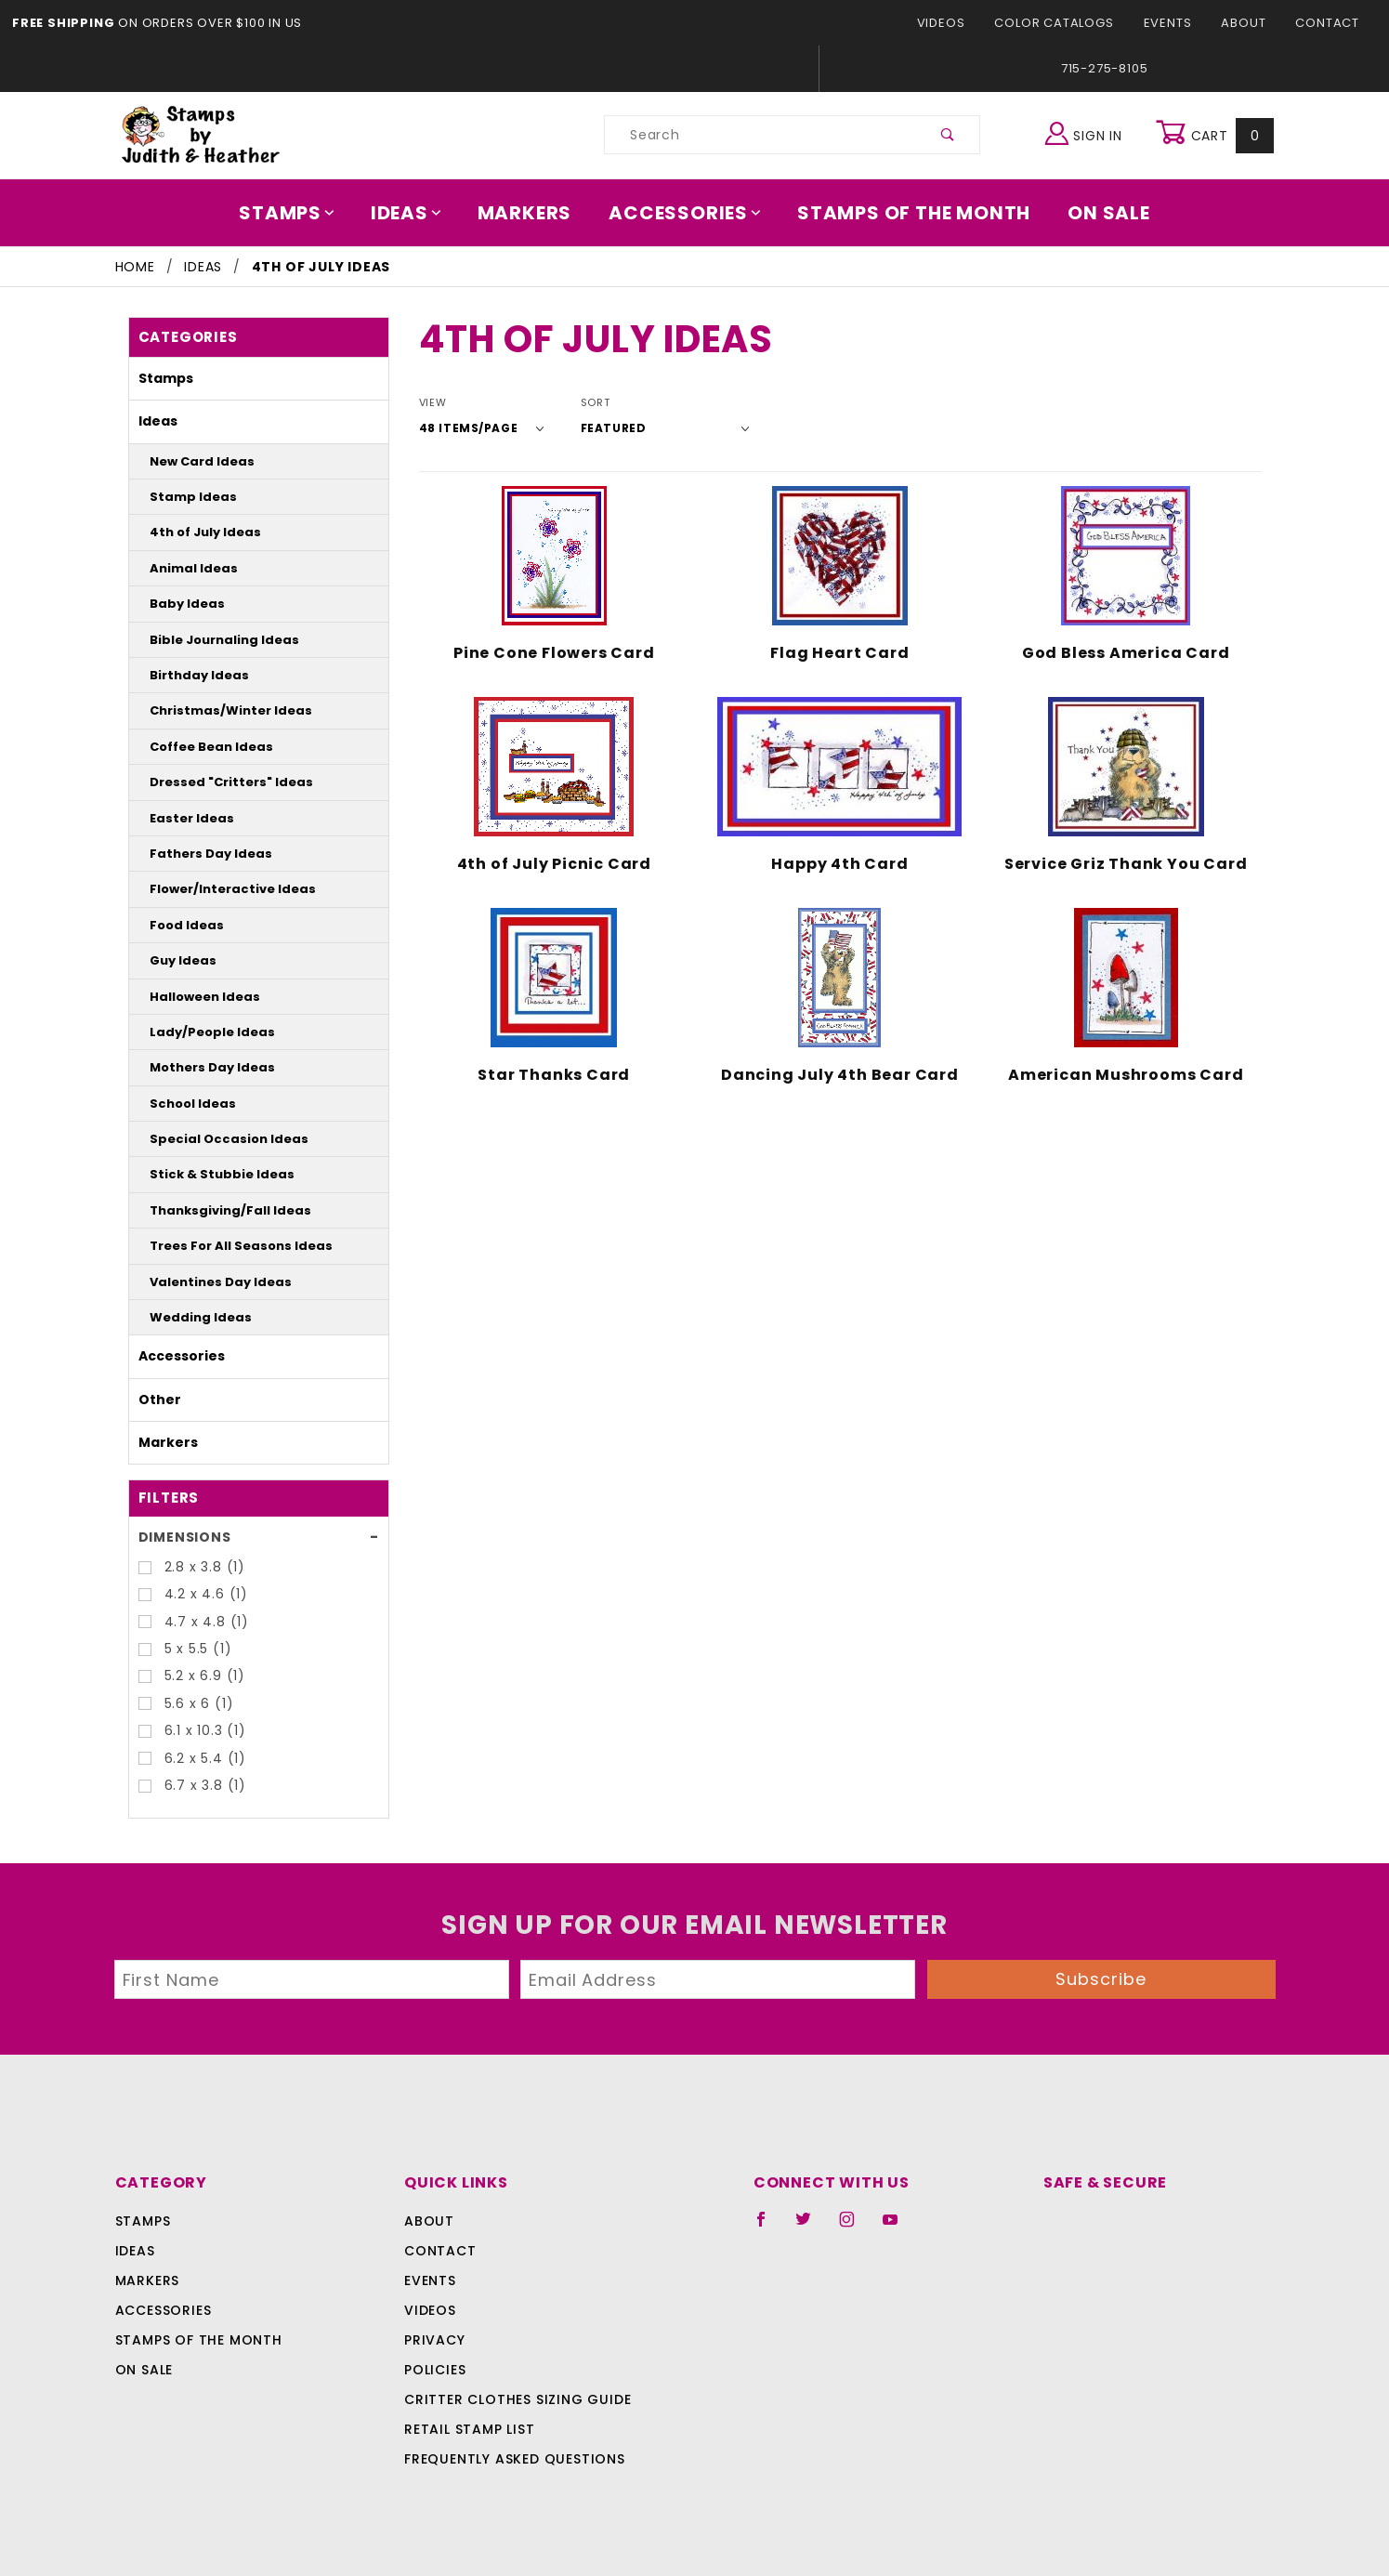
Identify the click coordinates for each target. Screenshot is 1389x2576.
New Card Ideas (192, 461)
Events (1173, 23)
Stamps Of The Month (905, 213)
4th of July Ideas (195, 532)
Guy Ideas (176, 960)
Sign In (1087, 132)
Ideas (416, 213)
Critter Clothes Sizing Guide (512, 2399)
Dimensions (181, 1537)
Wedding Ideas (189, 1317)
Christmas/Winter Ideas (214, 710)
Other (154, 1399)
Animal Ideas (185, 568)
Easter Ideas (183, 818)
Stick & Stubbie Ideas (207, 1174)
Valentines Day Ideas (206, 1282)
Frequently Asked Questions (511, 2458)
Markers (530, 213)
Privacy (433, 2340)
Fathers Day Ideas (198, 854)
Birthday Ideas (189, 675)
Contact (1329, 23)
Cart (1217, 135)
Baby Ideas (179, 604)
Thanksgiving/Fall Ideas (214, 1210)
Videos (956, 23)
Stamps (300, 213)
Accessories (685, 213)
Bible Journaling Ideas (210, 640)
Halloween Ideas (194, 997)
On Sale (1095, 213)
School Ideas (184, 1104)
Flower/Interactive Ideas (215, 889)
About (1248, 23)
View (432, 403)
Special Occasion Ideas (212, 1139)
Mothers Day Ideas (200, 1067)
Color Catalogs (1064, 23)
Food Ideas (179, 925)
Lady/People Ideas (200, 1032)
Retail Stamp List (469, 2429)
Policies (434, 2369)
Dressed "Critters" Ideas (214, 782)
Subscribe (1101, 1979)
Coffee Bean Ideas (199, 747)
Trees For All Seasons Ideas (225, 1246)
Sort (582, 403)
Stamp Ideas (183, 497)
